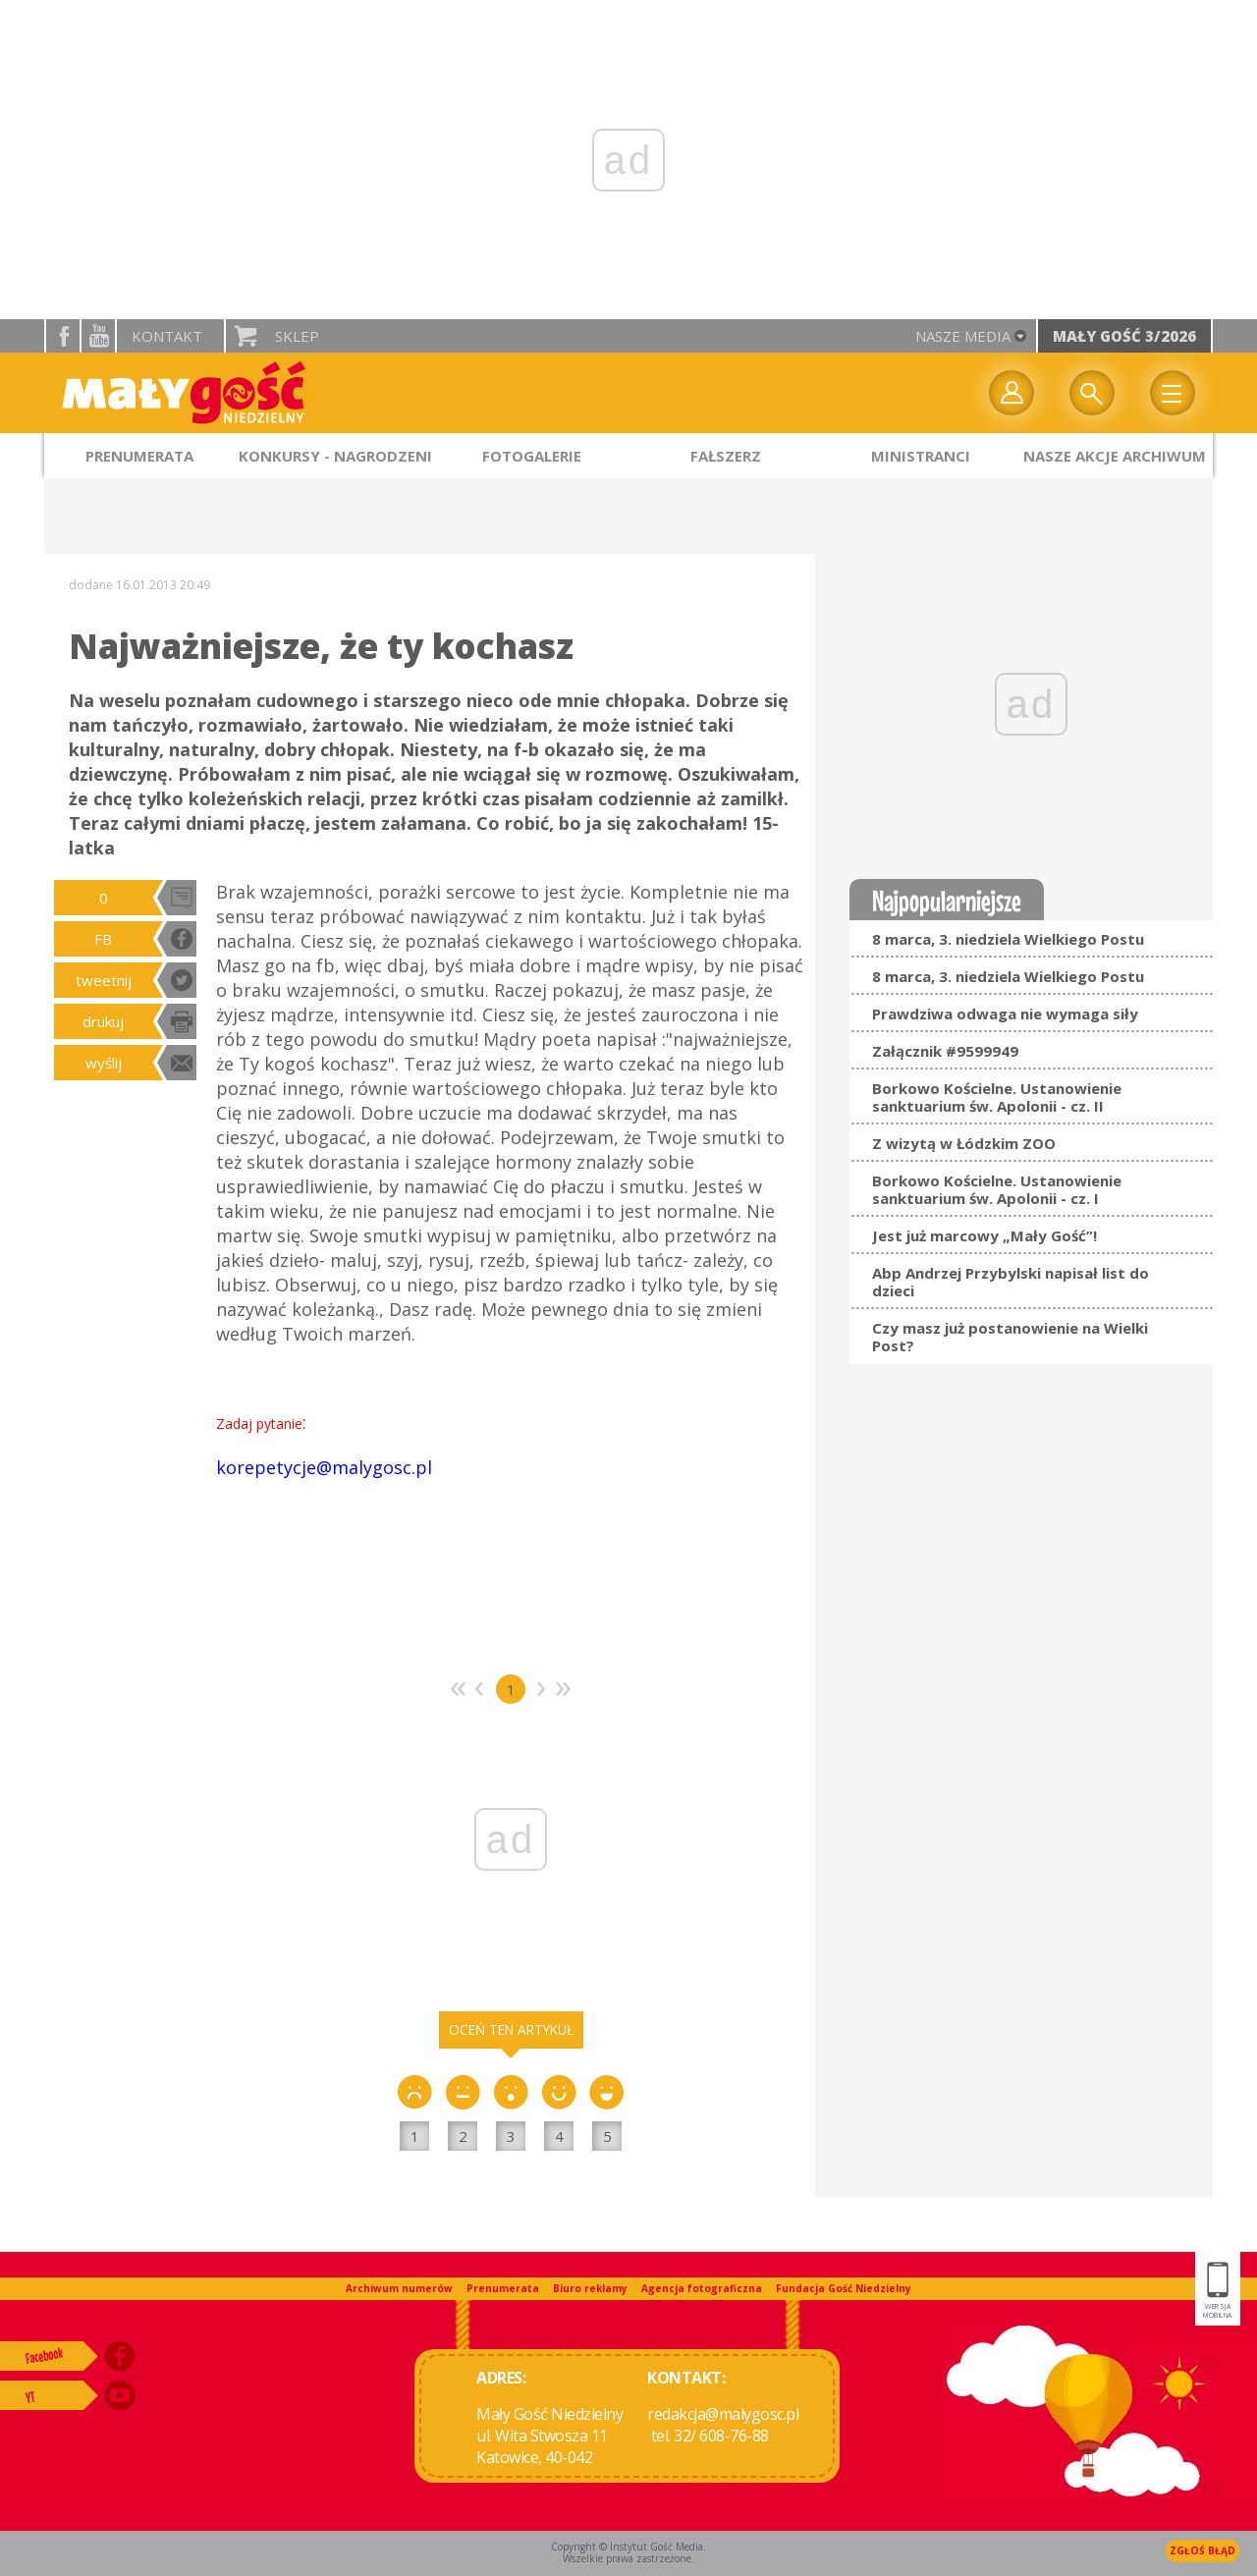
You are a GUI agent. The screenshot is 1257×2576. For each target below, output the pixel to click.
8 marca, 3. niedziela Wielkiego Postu (1008, 939)
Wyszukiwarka (1092, 392)
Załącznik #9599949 (945, 1051)
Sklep (297, 336)
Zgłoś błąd (1202, 2550)
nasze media (963, 336)
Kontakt (167, 336)
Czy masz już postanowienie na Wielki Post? (1010, 1336)
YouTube (98, 336)
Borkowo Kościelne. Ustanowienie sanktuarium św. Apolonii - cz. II (996, 1097)
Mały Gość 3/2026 (1124, 336)
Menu (1172, 392)
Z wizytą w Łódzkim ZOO (964, 1143)
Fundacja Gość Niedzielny (843, 2288)
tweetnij (104, 980)
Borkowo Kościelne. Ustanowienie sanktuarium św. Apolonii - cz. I (996, 1189)
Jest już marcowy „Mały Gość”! (984, 1235)
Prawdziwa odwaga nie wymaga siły (1005, 1013)
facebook (63, 336)
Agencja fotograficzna (701, 2288)
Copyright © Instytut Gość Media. (628, 2546)
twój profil (1011, 392)
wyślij (103, 1062)
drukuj (103, 1021)
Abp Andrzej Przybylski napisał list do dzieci (1010, 1281)
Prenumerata (502, 2288)
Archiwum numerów (399, 2288)
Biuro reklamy (590, 2288)
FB (103, 939)
